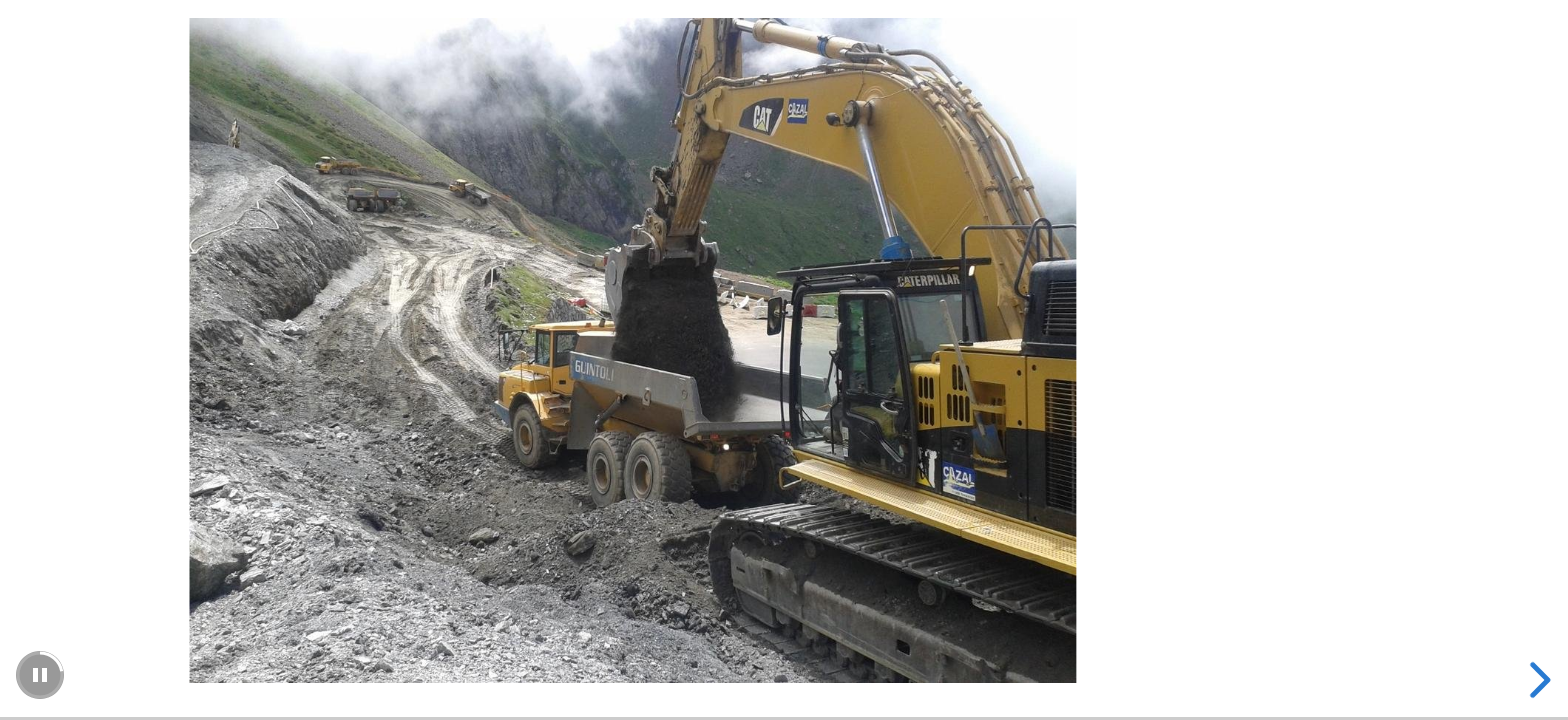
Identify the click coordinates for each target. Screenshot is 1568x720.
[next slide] (1537, 680)
